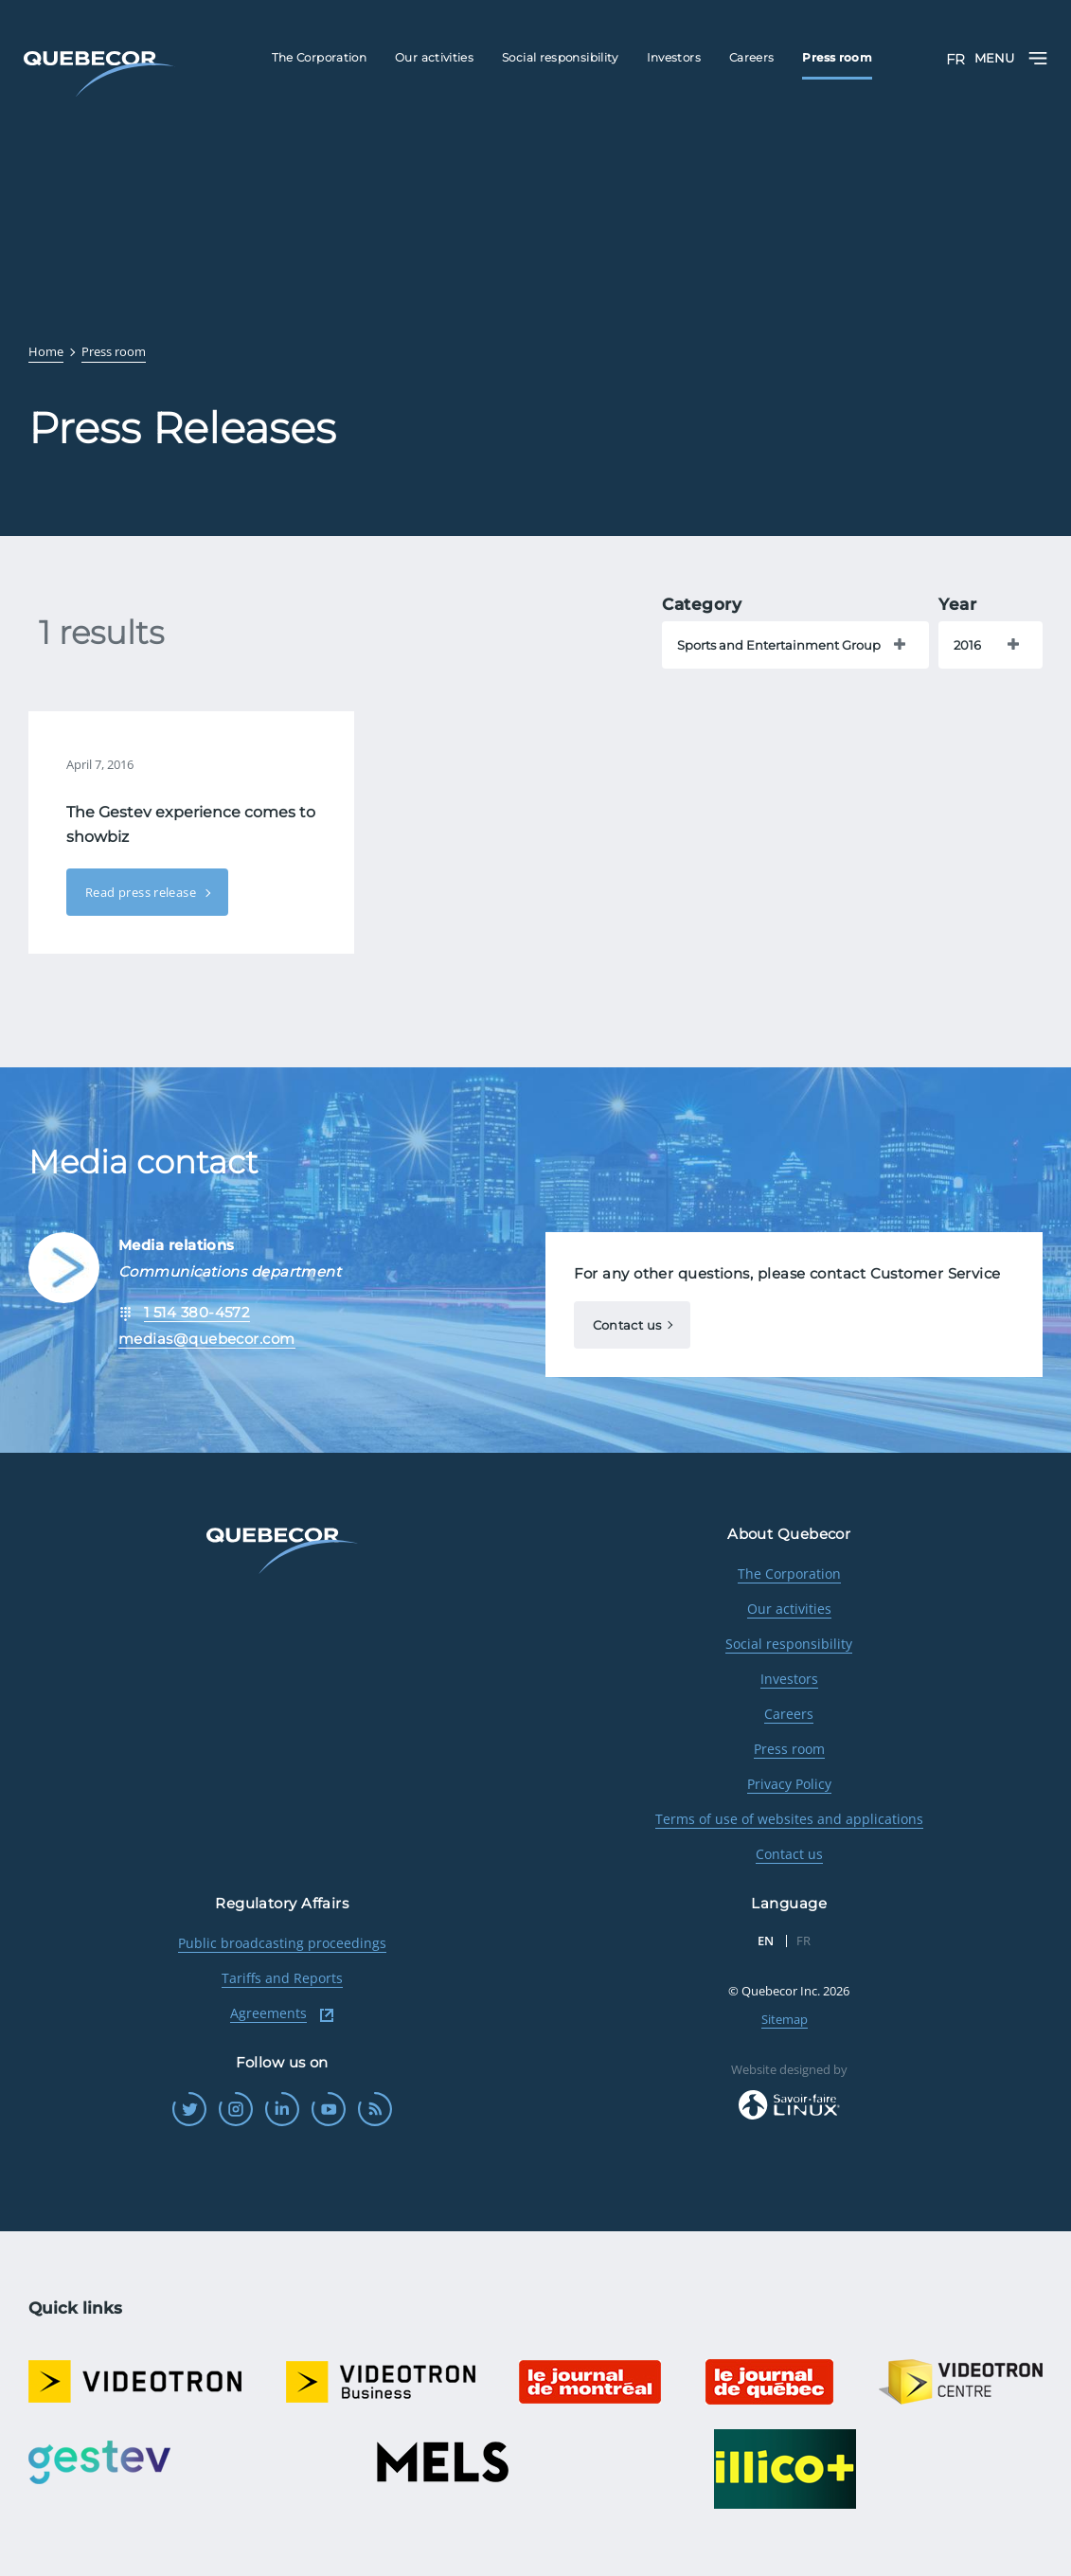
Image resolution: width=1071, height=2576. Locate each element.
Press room (789, 1749)
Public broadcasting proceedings (282, 1943)
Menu (1010, 58)
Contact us (627, 1325)
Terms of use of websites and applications (789, 1819)
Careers (788, 1714)
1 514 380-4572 (197, 1312)
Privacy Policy (789, 1784)
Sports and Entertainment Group (779, 645)
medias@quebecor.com (206, 1339)
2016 (967, 645)
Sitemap (784, 2019)
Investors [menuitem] (674, 57)
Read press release (142, 892)
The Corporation (789, 1574)
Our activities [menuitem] (434, 57)
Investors (789, 1679)
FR (955, 59)
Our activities (789, 1609)
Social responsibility (788, 1644)
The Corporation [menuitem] (319, 57)
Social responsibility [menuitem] (560, 57)
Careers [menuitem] (752, 57)
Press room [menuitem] (837, 57)
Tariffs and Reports (282, 1978)
